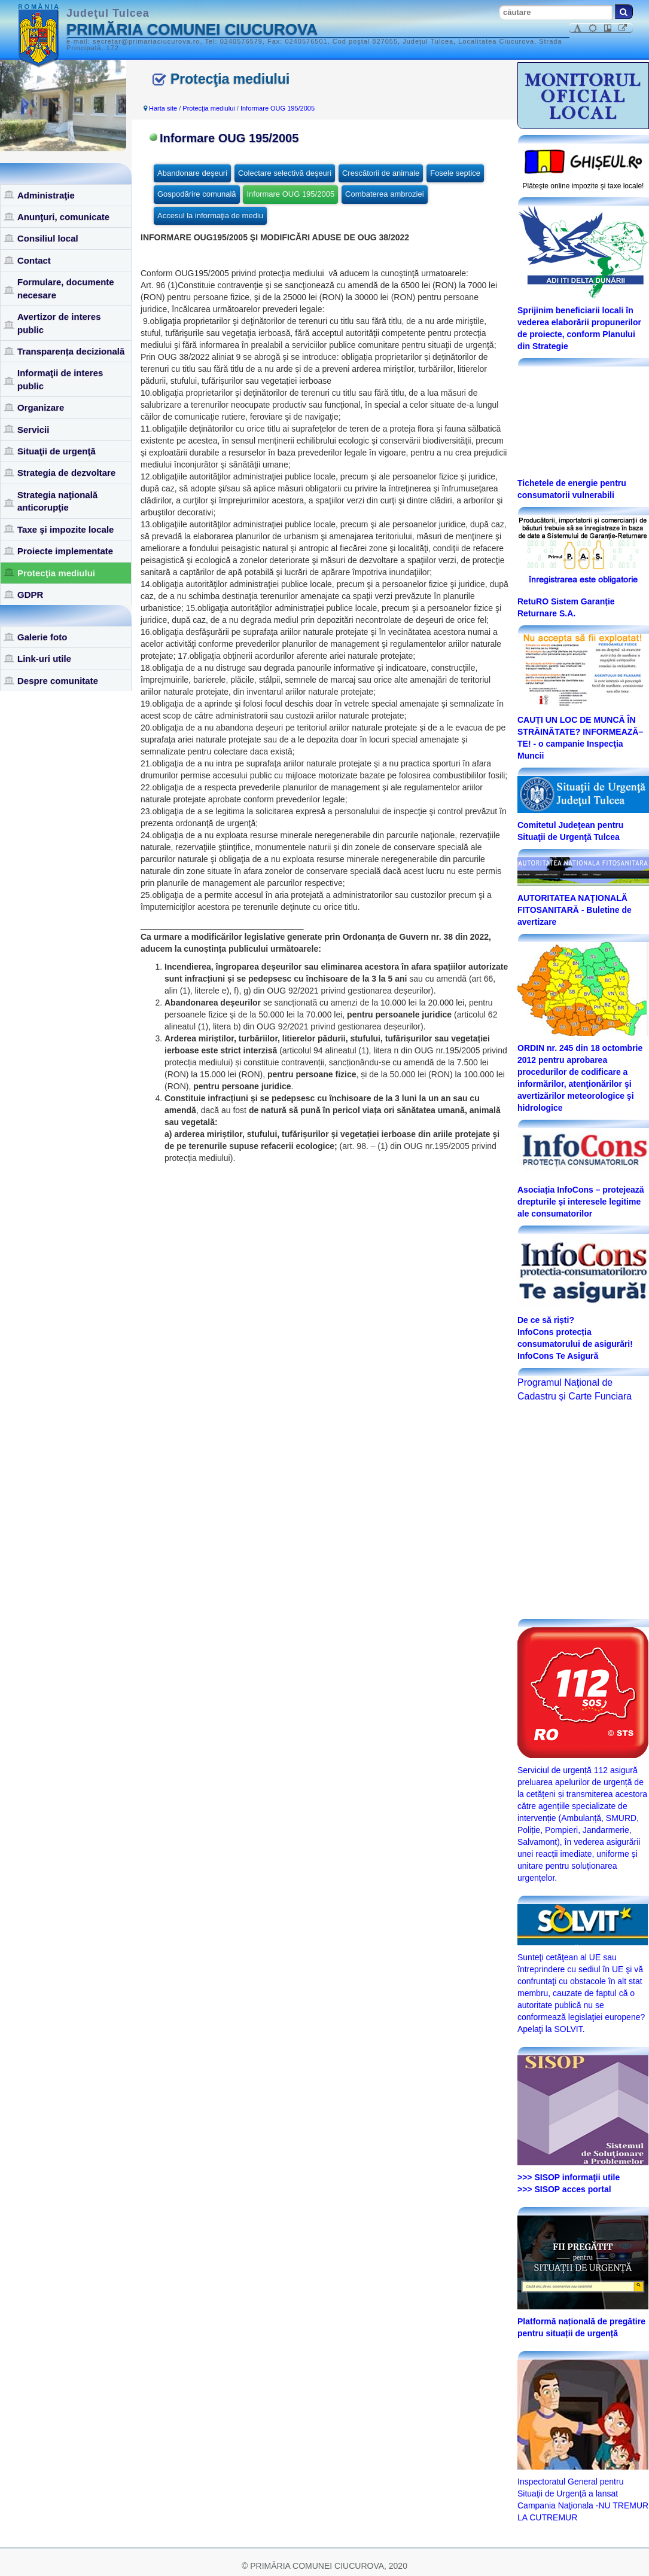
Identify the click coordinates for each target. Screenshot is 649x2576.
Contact (34, 260)
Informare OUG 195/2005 (277, 108)
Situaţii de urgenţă (56, 451)
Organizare (40, 407)
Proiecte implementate (65, 551)
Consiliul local (47, 238)
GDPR (30, 594)
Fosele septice (455, 173)
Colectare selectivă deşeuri (284, 173)
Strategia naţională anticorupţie (57, 501)
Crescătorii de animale (380, 173)
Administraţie (46, 195)
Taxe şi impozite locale (65, 529)
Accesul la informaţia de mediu (210, 215)
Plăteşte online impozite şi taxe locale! (583, 186)
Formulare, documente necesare (65, 288)
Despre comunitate (57, 681)
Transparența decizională (70, 351)
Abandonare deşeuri (192, 173)
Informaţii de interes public (60, 379)
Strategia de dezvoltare (66, 472)
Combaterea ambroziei (384, 194)
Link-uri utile (44, 658)
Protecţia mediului (56, 573)
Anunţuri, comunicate (63, 217)
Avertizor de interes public (59, 322)
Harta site (163, 108)
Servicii (33, 429)
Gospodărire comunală (196, 194)
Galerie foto (42, 637)
